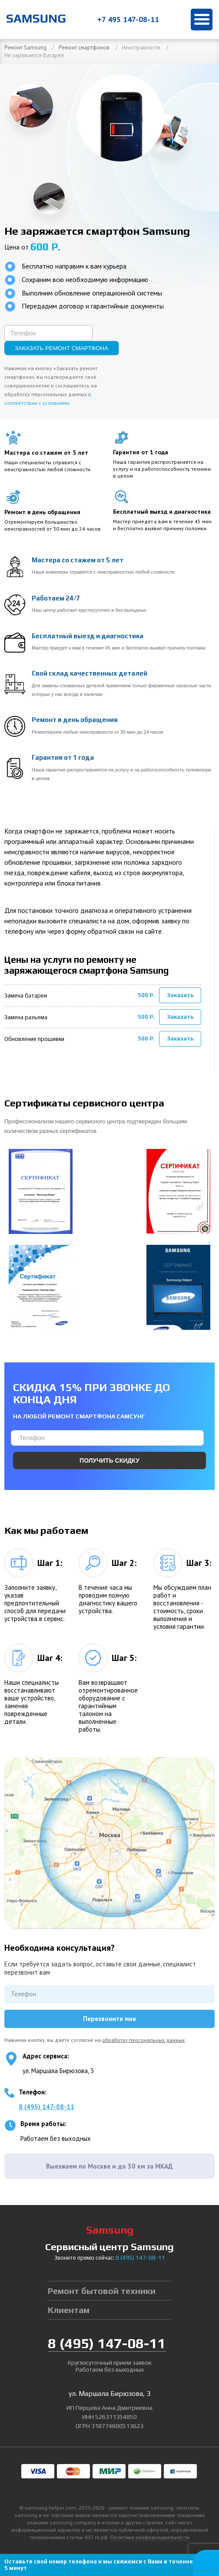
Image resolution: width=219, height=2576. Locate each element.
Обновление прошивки (34, 1039)
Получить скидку (109, 1460)
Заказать (180, 995)
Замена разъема (25, 1017)
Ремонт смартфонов (84, 47)
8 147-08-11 (140, 2257)
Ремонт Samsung (25, 47)
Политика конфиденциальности (149, 2537)
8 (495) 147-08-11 (46, 2107)
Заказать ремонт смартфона (61, 348)
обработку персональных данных (143, 2040)
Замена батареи (25, 995)
